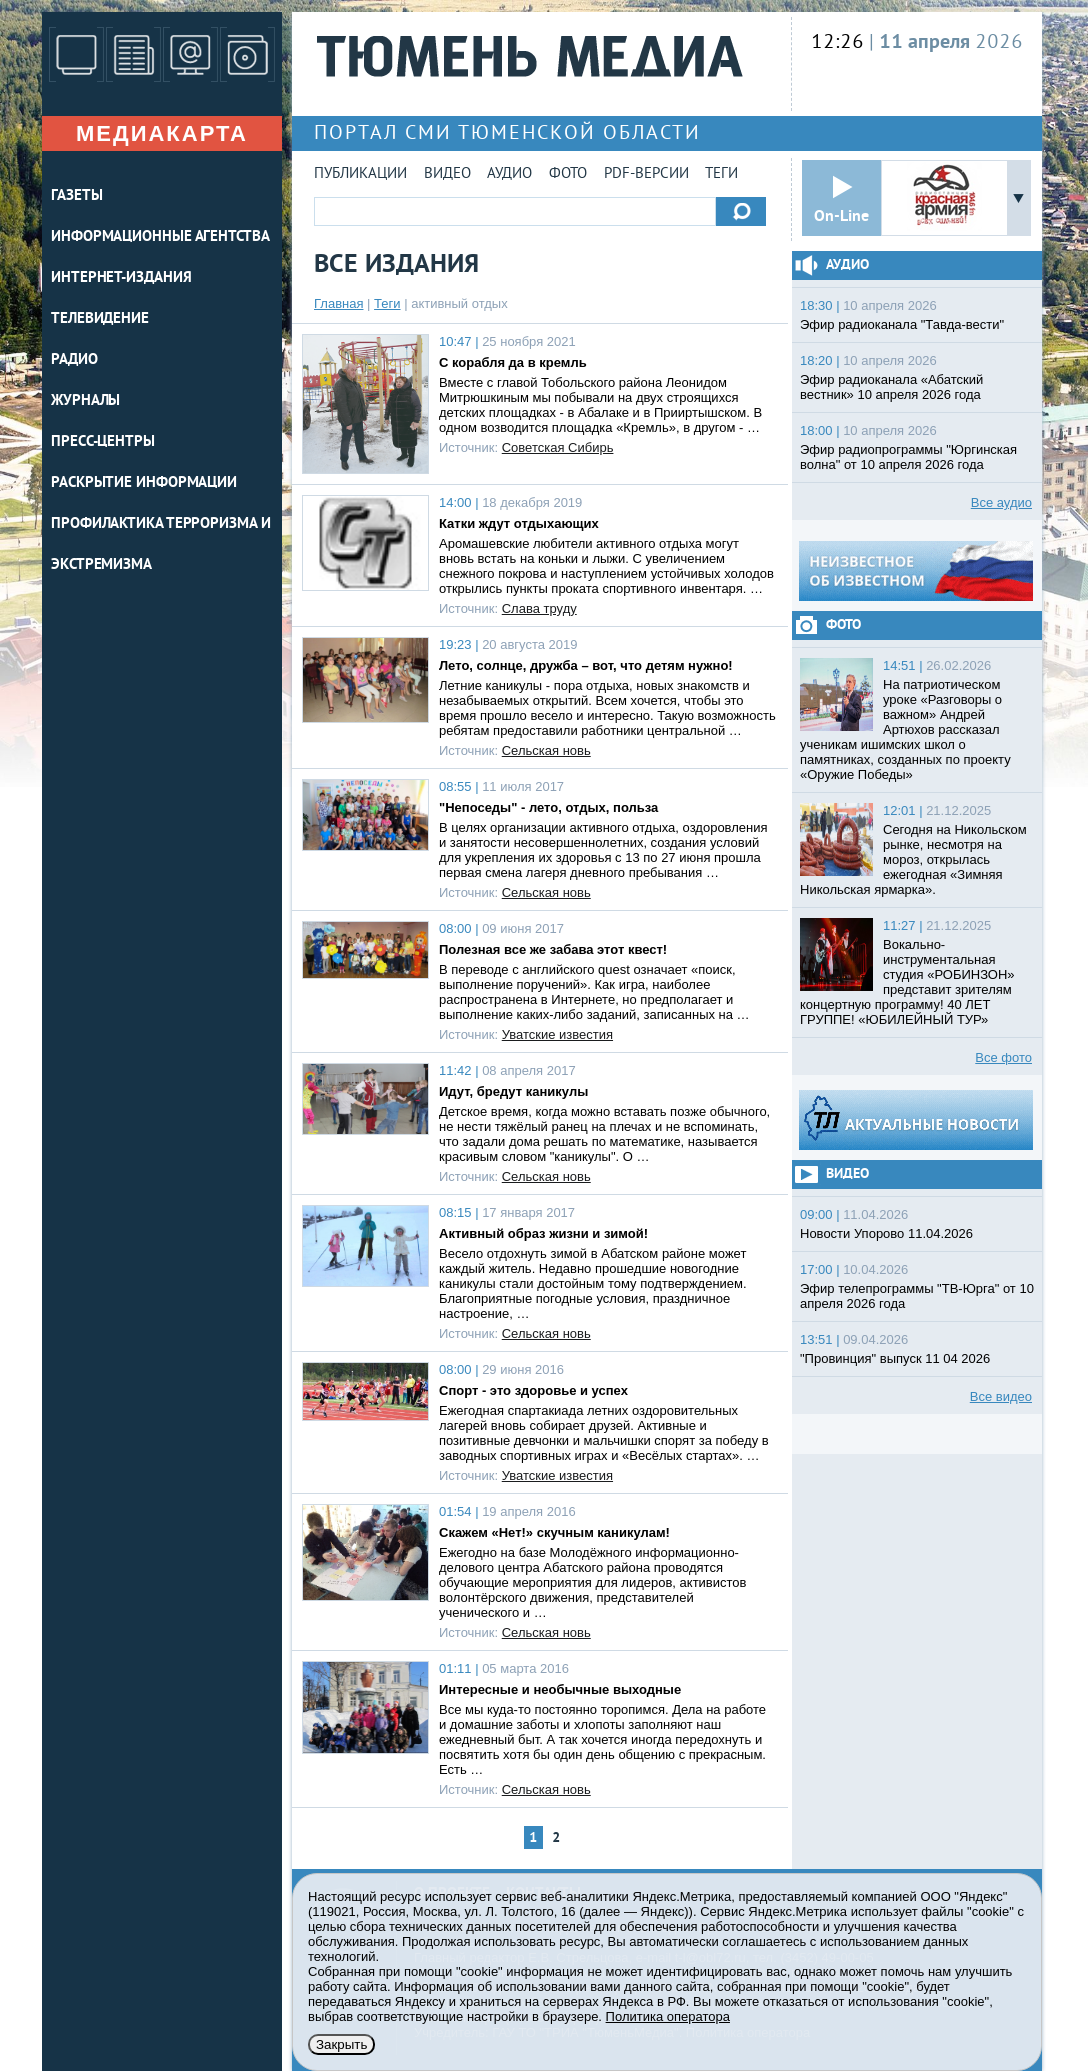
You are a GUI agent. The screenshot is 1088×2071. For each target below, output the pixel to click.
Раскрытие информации (144, 483)
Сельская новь (546, 750)
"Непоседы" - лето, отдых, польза (548, 807)
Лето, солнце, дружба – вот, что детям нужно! (586, 665)
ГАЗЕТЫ (76, 196)
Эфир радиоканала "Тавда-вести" (902, 324)
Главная (338, 303)
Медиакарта (162, 133)
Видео (447, 174)
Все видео (1001, 1396)
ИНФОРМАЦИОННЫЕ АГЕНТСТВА (160, 237)
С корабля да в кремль (513, 362)
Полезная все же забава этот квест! (553, 949)
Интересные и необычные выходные (560, 1689)
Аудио (509, 174)
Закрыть (341, 2044)
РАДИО (74, 360)
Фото (568, 174)
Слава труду (539, 608)
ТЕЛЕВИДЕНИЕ (100, 319)
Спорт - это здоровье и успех (533, 1390)
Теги (721, 174)
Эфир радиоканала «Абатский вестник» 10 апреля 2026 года (891, 387)
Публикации (360, 174)
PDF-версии (646, 174)
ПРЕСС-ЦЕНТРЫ (103, 442)
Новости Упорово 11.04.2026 (886, 1233)
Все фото (1003, 1057)
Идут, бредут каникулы (513, 1091)
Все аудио (1001, 502)
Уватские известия (557, 1034)
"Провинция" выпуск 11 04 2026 (895, 1358)
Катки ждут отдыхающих (519, 523)
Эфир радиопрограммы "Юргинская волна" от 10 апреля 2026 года (908, 457)
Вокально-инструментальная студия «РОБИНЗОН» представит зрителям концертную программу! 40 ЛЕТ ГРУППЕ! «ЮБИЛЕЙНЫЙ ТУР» (907, 982)
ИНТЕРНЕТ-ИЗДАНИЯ (121, 278)
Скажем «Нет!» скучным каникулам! (554, 1532)
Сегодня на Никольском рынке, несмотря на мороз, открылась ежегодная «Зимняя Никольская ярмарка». (913, 859)
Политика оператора (668, 2016)
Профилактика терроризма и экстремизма (161, 545)
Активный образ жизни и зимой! (543, 1233)
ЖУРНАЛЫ (85, 401)
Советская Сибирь (558, 447)
